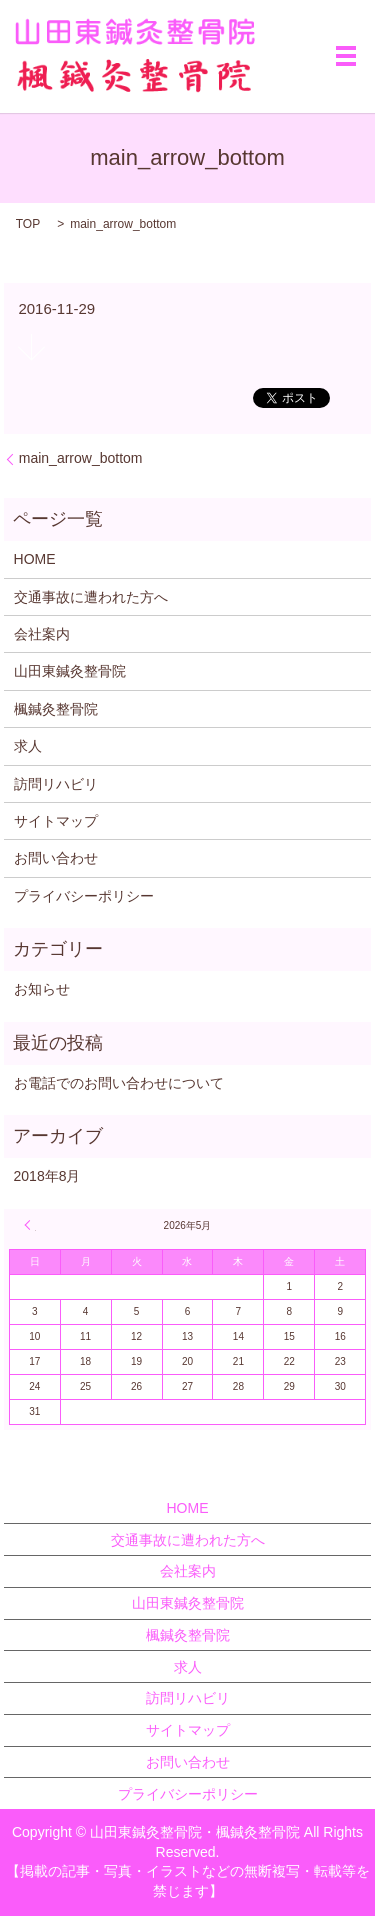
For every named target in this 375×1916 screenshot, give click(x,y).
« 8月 (30, 1225)
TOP (28, 224)
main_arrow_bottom (81, 458)
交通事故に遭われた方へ (91, 597)
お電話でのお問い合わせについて (119, 1083)
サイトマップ (56, 821)
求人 (28, 746)
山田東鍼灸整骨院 (70, 671)
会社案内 (42, 634)
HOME (35, 559)
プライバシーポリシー (84, 896)
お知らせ (42, 989)
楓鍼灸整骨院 (56, 709)
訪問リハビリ (56, 784)
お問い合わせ (56, 858)
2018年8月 (47, 1176)
